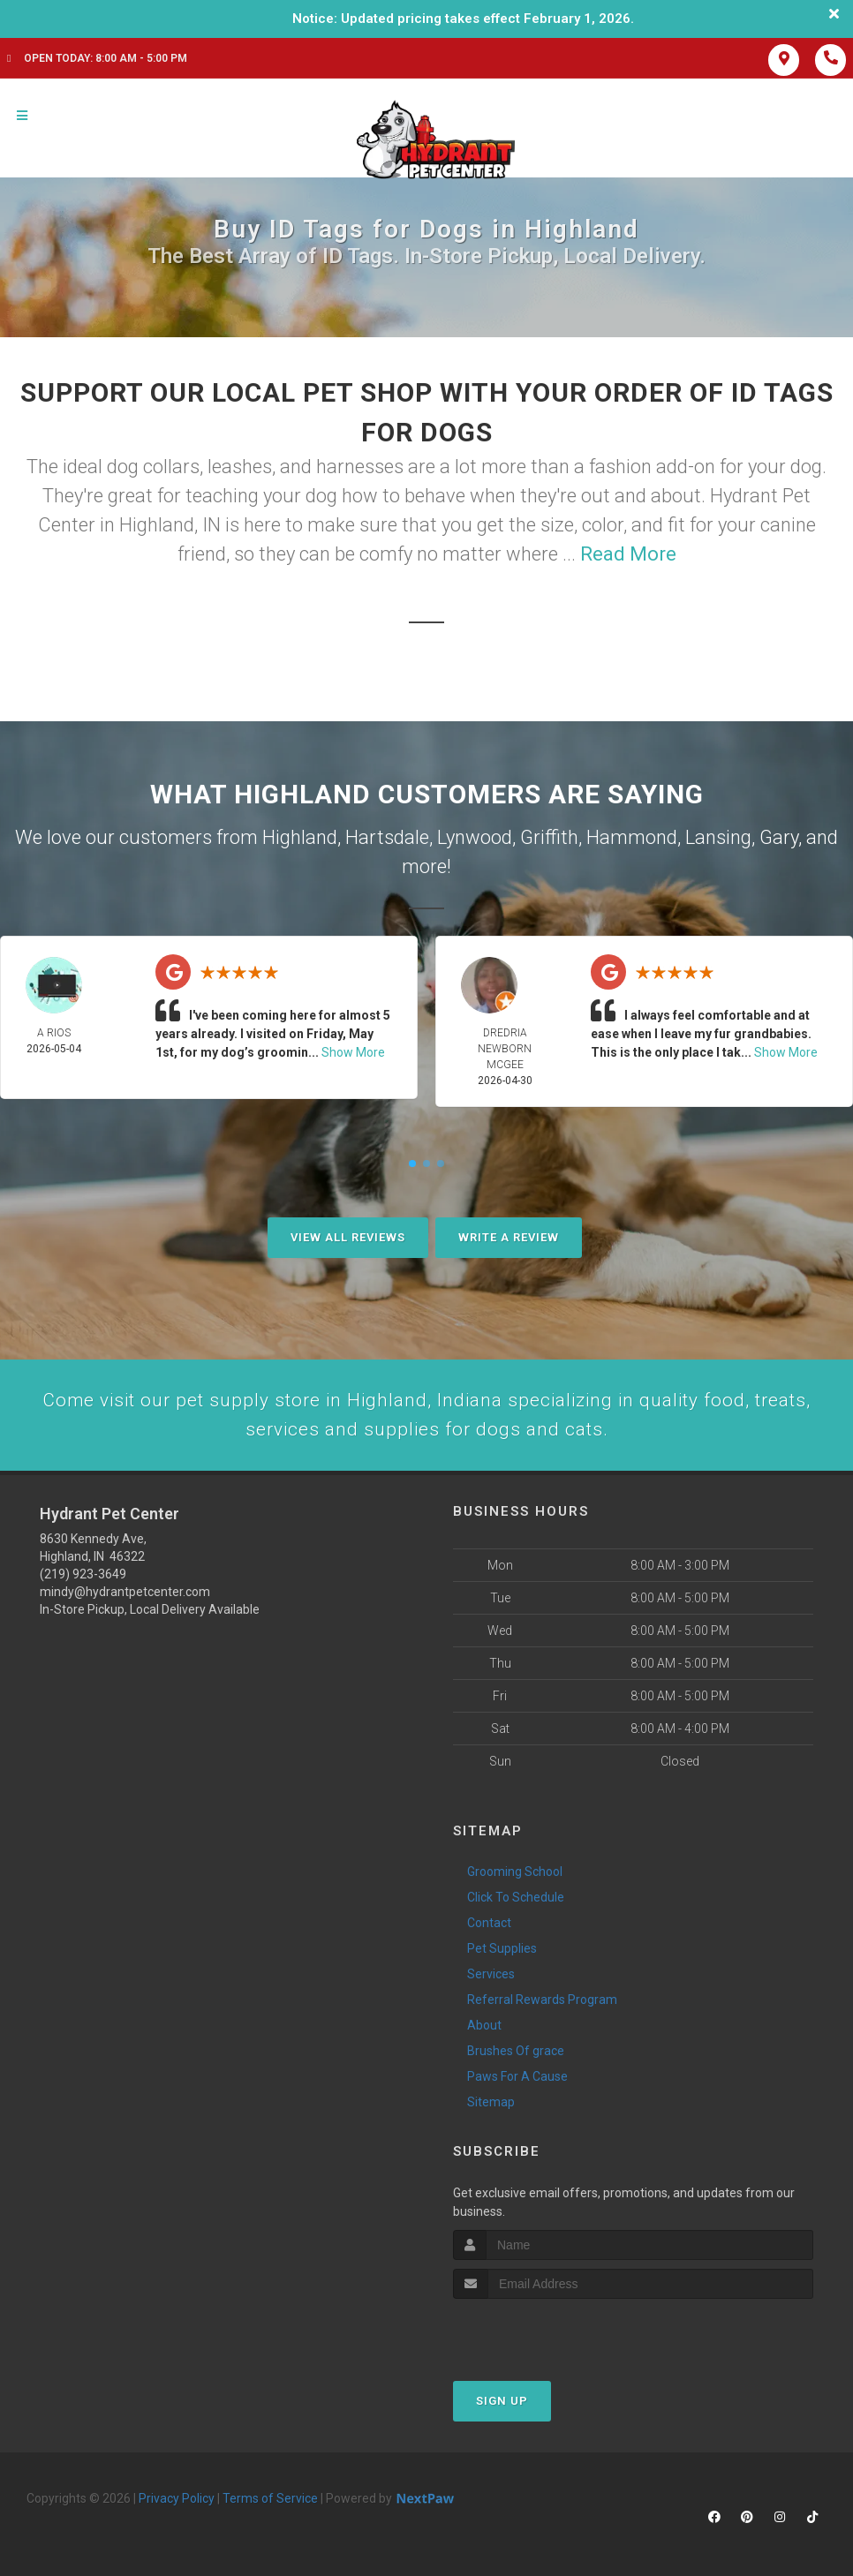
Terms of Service (270, 2502)
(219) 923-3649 (83, 1577)
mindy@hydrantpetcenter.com (125, 1595)
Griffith (549, 837)
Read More (628, 554)
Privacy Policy (177, 2502)
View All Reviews (348, 1237)
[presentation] (547, 2335)
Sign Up (502, 2404)
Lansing (718, 837)
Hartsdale (387, 837)
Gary (778, 837)
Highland (299, 837)
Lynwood (474, 837)
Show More (353, 1052)
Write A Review (508, 1237)
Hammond (631, 837)
